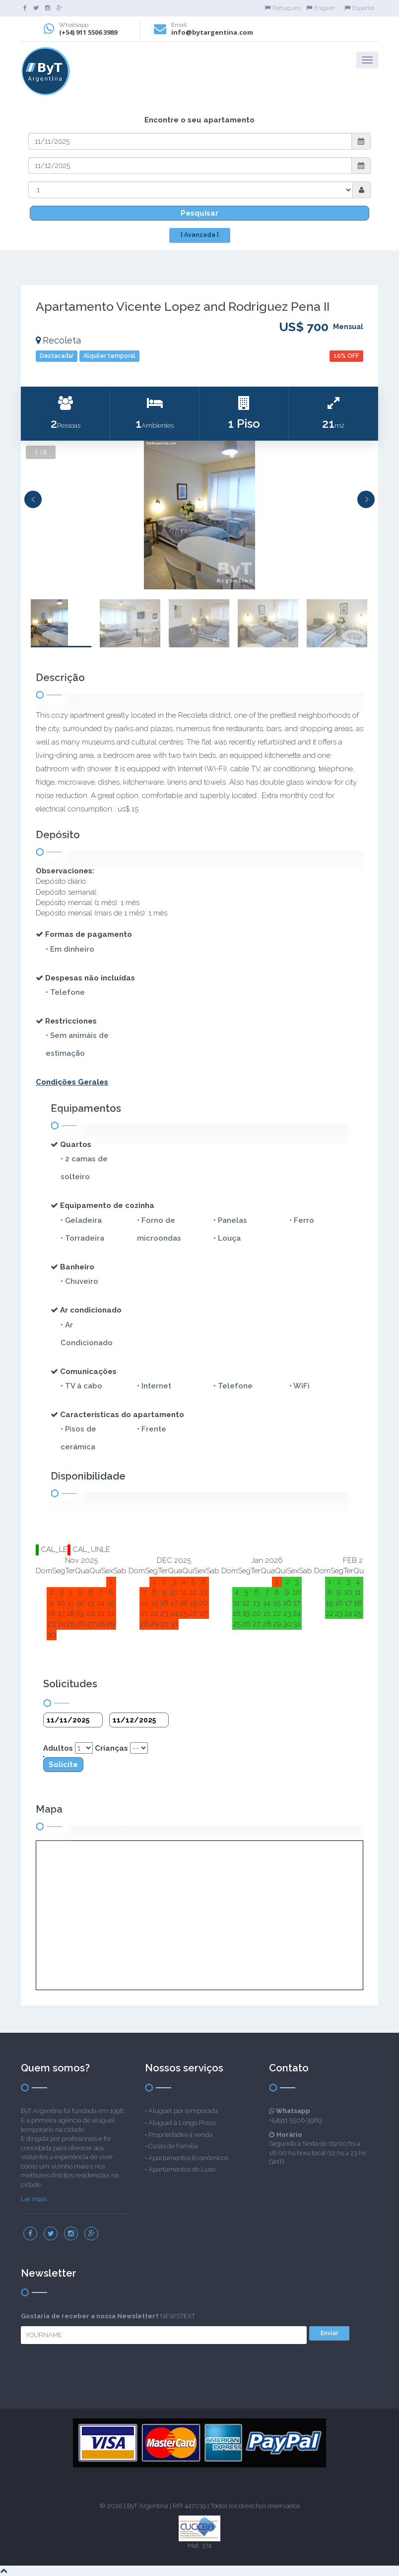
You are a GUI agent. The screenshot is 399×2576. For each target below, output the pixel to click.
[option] (199, 515)
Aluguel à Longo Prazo (182, 2122)
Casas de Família (173, 2146)
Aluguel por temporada (183, 2111)
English (320, 7)
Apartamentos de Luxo (181, 2169)
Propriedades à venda (180, 2134)
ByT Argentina (147, 2506)
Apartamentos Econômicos (188, 2158)
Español (359, 7)
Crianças (111, 1748)
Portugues (283, 7)
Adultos (58, 1748)
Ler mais (34, 2199)
